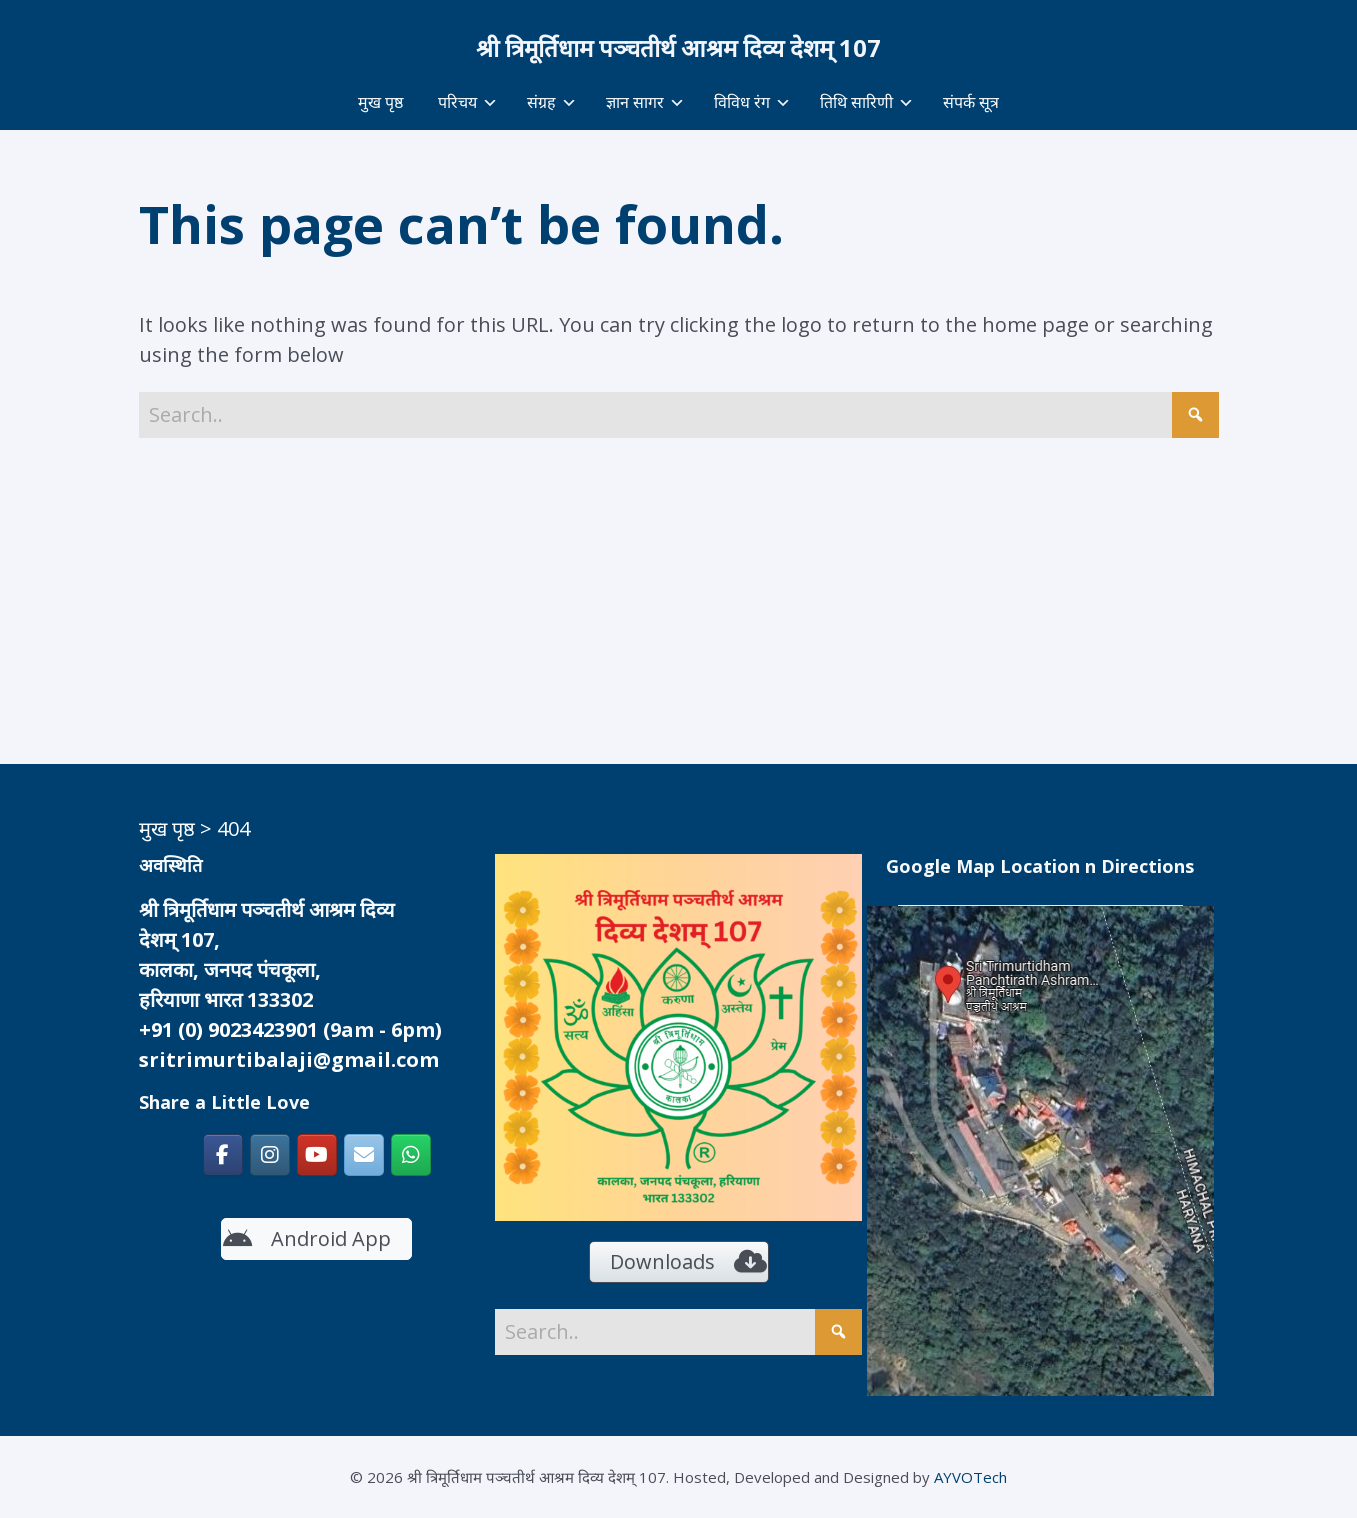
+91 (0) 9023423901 (228, 1029)
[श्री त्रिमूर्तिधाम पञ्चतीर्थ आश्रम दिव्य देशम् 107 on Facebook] (223, 1155)
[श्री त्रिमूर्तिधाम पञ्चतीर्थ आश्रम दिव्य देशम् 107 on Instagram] (270, 1155)
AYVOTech (970, 1477)
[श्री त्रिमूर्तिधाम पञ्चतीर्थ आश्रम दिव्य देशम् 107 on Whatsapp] (411, 1155)
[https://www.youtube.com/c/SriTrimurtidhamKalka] (317, 1155)
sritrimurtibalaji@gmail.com (289, 1059)
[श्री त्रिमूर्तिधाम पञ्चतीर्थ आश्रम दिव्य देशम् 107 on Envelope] (364, 1155)
